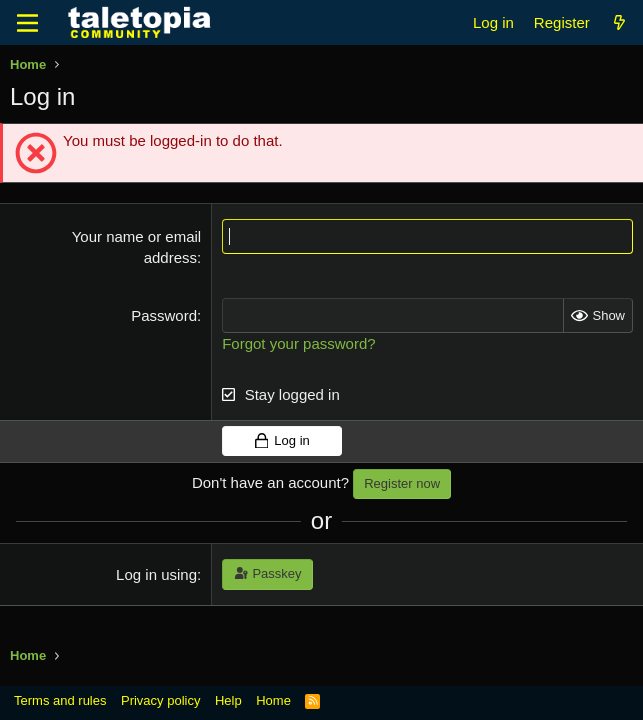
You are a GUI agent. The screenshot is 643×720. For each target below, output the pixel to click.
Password (164, 315)
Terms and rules (60, 700)
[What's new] (619, 22)
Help (228, 700)
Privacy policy (160, 700)
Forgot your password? (298, 343)
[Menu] (27, 23)
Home (273, 700)
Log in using (156, 574)
